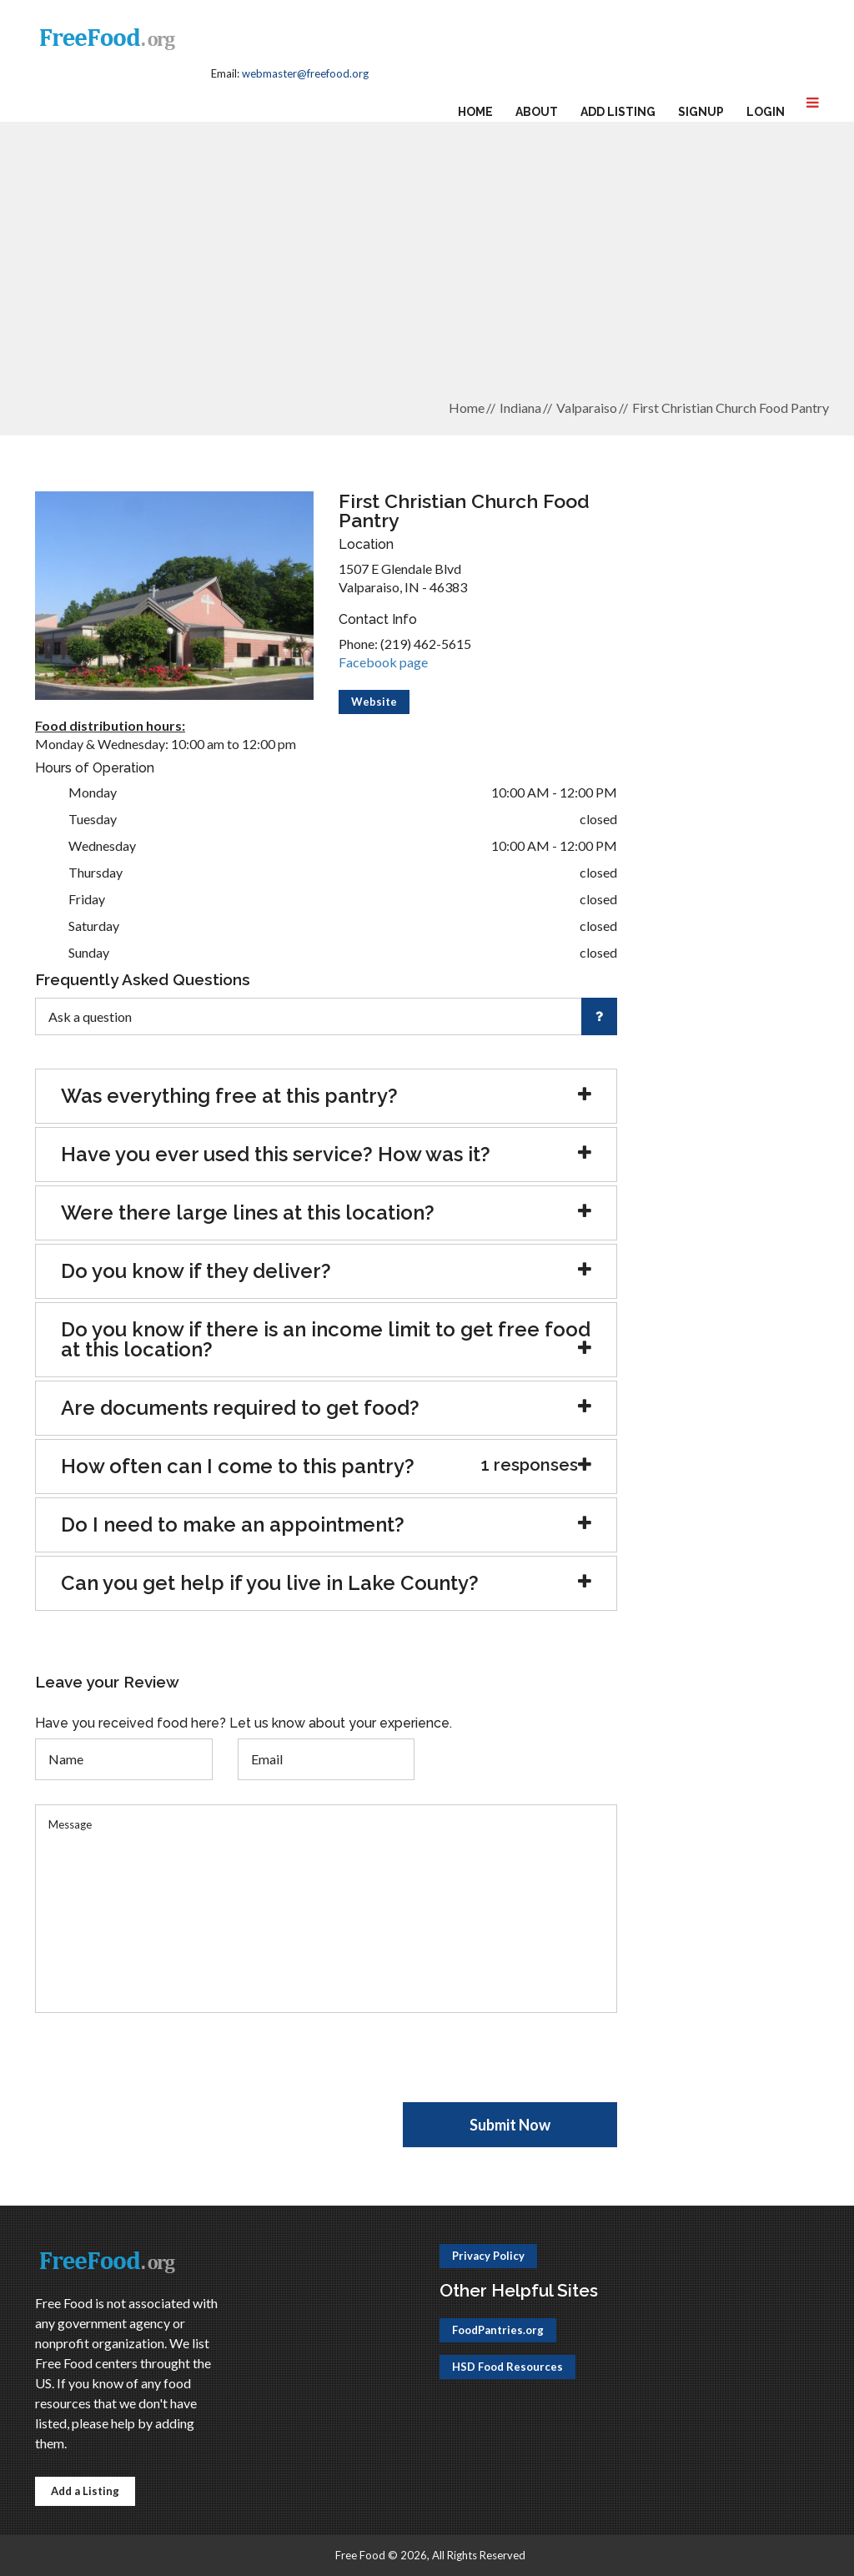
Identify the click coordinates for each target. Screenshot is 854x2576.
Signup (701, 111)
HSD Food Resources (507, 2366)
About (536, 111)
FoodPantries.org (498, 2330)
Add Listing (618, 111)
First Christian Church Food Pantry (730, 407)
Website (374, 701)
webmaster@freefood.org (305, 73)
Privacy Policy (488, 2255)
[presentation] (162, 2069)
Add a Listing (85, 2491)
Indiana (520, 407)
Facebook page (383, 662)
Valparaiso (586, 407)
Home (475, 111)
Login (765, 111)
